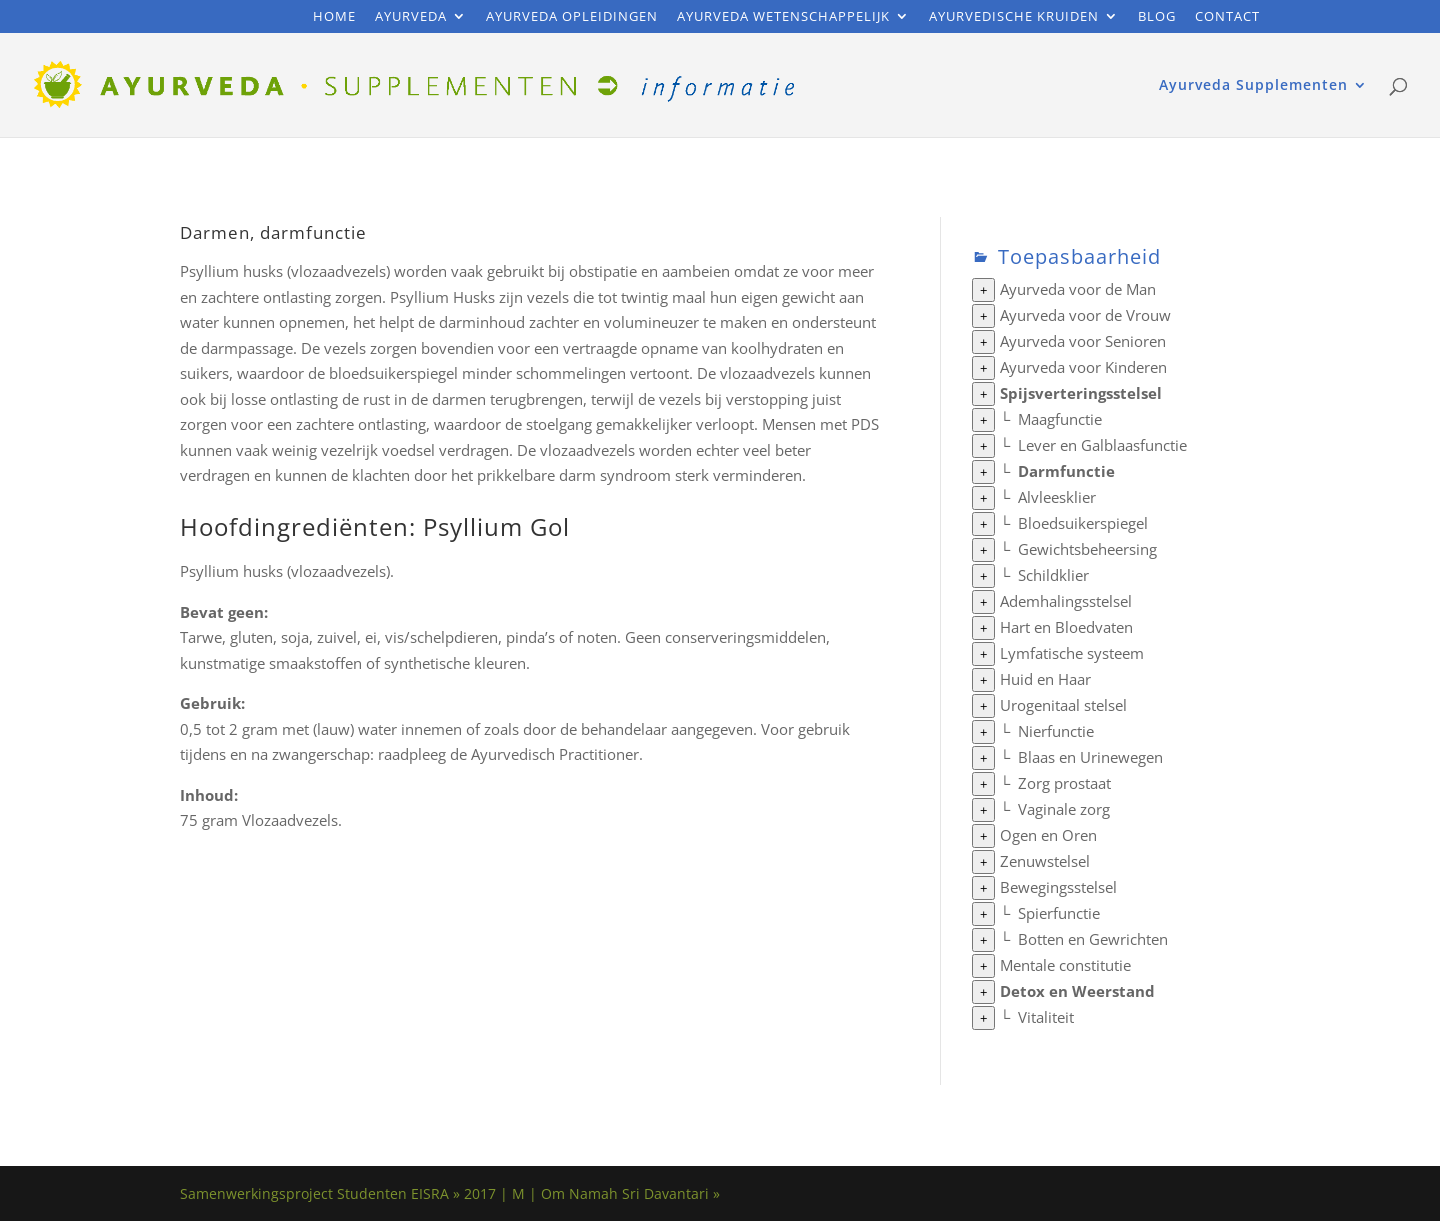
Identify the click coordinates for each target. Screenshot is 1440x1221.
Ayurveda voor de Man (1078, 289)
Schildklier (1053, 575)
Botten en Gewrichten (1093, 939)
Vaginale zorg (1064, 809)
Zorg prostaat (1064, 783)
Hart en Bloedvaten (1066, 627)
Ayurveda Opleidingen (572, 17)
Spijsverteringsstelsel (1081, 393)
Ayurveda (411, 17)
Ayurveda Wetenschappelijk (783, 17)
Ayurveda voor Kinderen (1083, 367)
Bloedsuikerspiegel (1083, 523)
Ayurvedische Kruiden (1014, 17)
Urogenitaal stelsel (1063, 705)
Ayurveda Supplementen (1253, 86)
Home (334, 17)
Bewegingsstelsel (1058, 887)
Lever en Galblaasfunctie (1102, 445)
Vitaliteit (1046, 1017)
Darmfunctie (1066, 471)
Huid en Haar (1045, 679)
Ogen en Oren (1048, 835)
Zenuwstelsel (1045, 861)
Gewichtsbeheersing (1087, 549)
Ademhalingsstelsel (1066, 601)
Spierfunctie (1059, 913)
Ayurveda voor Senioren (1083, 341)
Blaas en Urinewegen (1090, 757)
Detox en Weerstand (1077, 991)
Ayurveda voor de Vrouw (1085, 315)
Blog (1157, 17)
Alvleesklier (1057, 497)
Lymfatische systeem (1072, 653)
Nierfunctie (1056, 731)
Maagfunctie (1060, 419)
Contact (1227, 17)
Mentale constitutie (1065, 965)
